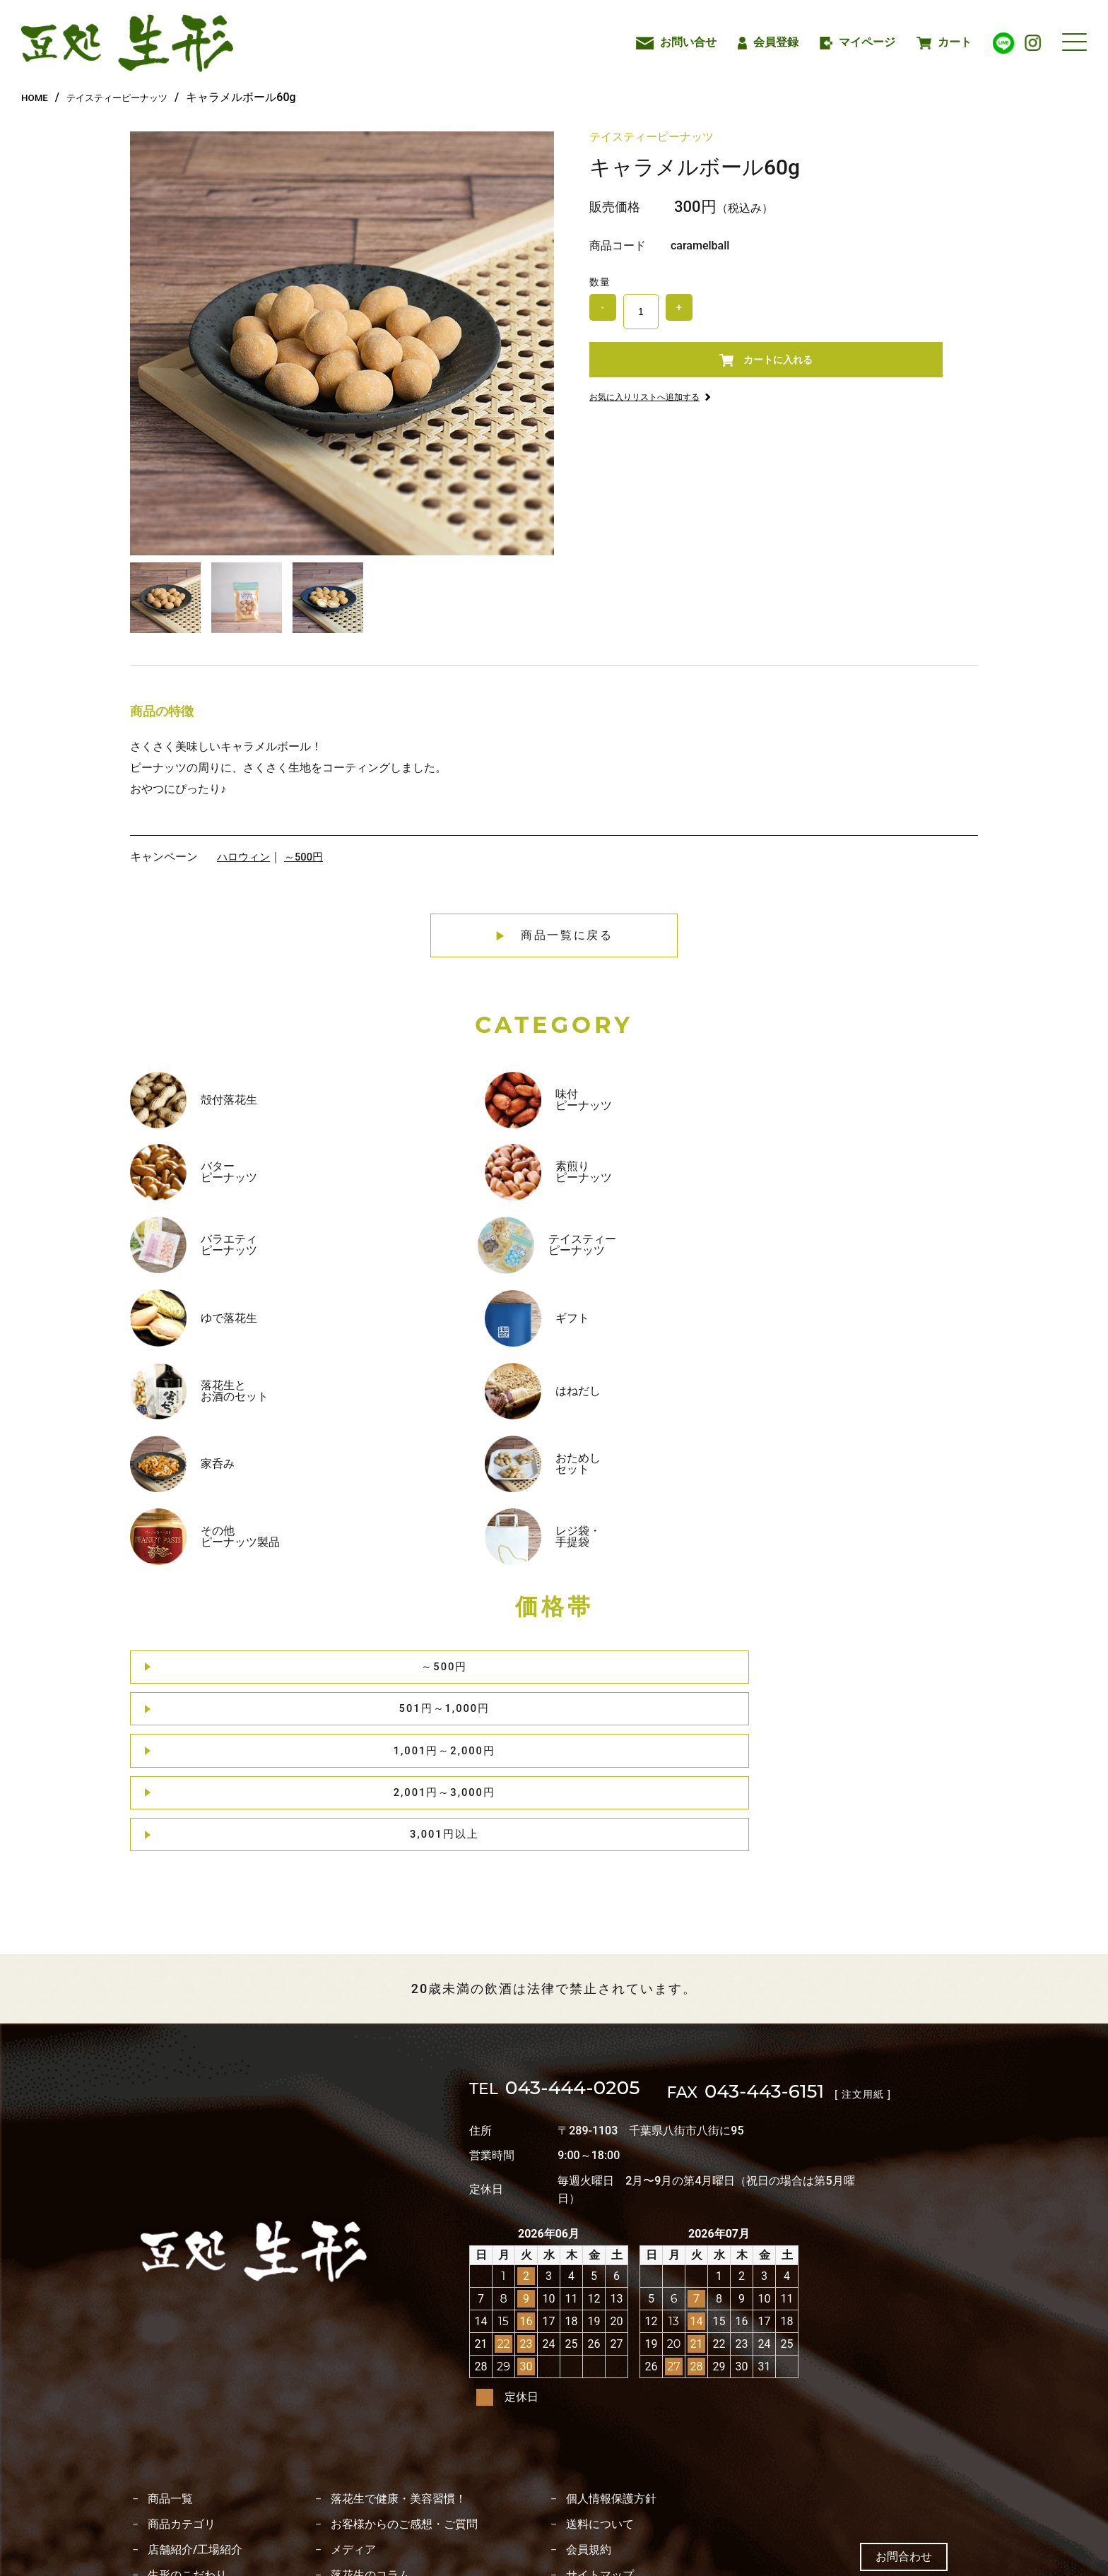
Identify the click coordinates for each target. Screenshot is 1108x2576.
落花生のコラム (370, 2427)
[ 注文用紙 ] (914, 1944)
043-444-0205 (574, 1942)
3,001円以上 (902, 1400)
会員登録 (768, 42)
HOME (37, 97)
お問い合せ (676, 42)
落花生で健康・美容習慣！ (398, 2350)
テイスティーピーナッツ (134, 97)
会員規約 (588, 2401)
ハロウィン (245, 856)
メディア (353, 2401)
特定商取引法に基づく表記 (398, 2452)
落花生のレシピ (187, 2452)
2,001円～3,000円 (730, 1400)
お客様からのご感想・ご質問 (404, 2376)
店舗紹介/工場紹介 (195, 2401)
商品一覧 (170, 2350)
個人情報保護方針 (611, 2350)
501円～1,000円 (386, 1400)
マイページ (858, 42)
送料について (600, 2376)
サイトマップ (600, 2427)
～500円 (308, 856)
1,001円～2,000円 (559, 1400)
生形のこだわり (187, 2427)
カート (944, 42)
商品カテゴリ (182, 2376)
